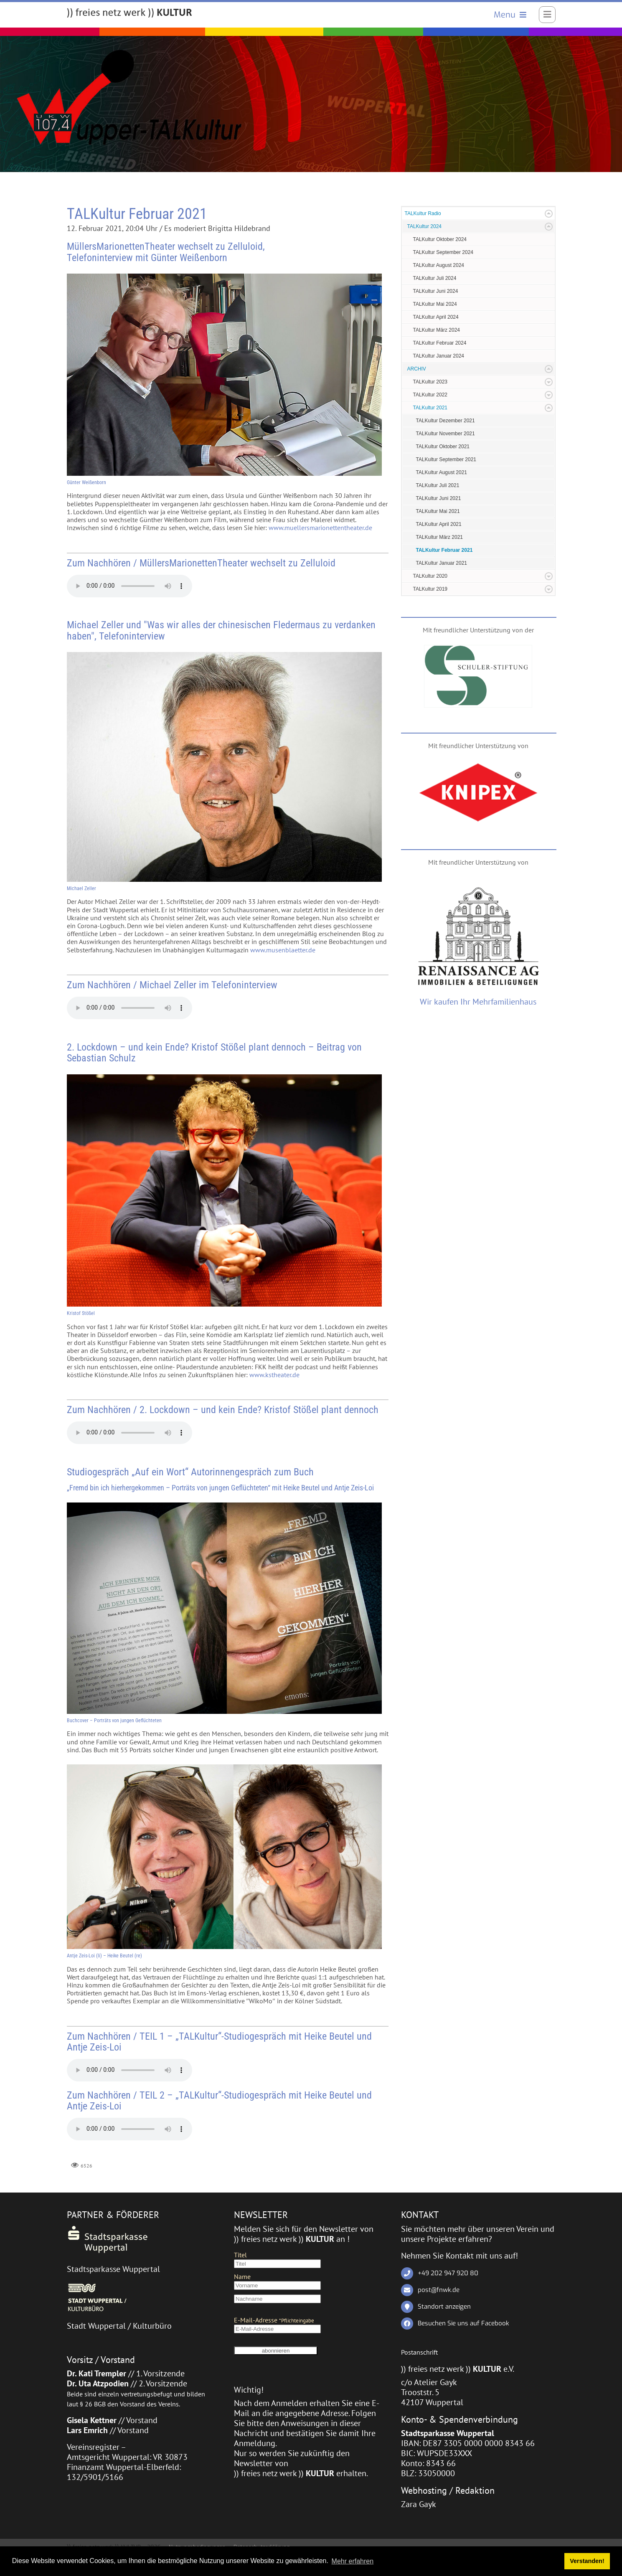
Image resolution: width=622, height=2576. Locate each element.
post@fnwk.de (439, 2290)
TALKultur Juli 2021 (438, 486)
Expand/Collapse (549, 214)
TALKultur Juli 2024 (435, 279)
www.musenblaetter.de (282, 950)
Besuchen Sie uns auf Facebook (463, 2323)
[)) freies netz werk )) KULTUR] (129, 13)
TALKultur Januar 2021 (441, 563)
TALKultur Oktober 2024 (440, 240)
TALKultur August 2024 (439, 266)
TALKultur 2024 (424, 227)
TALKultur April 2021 (439, 525)
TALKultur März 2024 (436, 330)
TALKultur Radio (423, 214)
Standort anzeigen (444, 2306)
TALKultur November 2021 (445, 434)
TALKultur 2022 (430, 395)
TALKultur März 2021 (439, 538)
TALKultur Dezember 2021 (445, 421)
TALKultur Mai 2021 (438, 512)
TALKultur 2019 (430, 589)
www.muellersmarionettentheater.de (320, 528)
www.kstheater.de (274, 1374)
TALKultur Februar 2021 (444, 550)
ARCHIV (416, 369)
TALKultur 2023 (430, 382)
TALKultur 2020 (430, 576)
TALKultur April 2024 (436, 317)
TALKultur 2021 (430, 408)
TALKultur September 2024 (443, 253)
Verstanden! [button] (587, 2561)
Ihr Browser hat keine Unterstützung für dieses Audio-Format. (129, 586)
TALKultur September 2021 (446, 460)
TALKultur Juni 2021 (438, 499)
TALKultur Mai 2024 (435, 304)
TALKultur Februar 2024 (440, 343)
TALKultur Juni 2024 (435, 291)
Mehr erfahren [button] (353, 2561)
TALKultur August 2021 (441, 473)
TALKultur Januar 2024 (439, 356)
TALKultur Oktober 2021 (443, 447)
